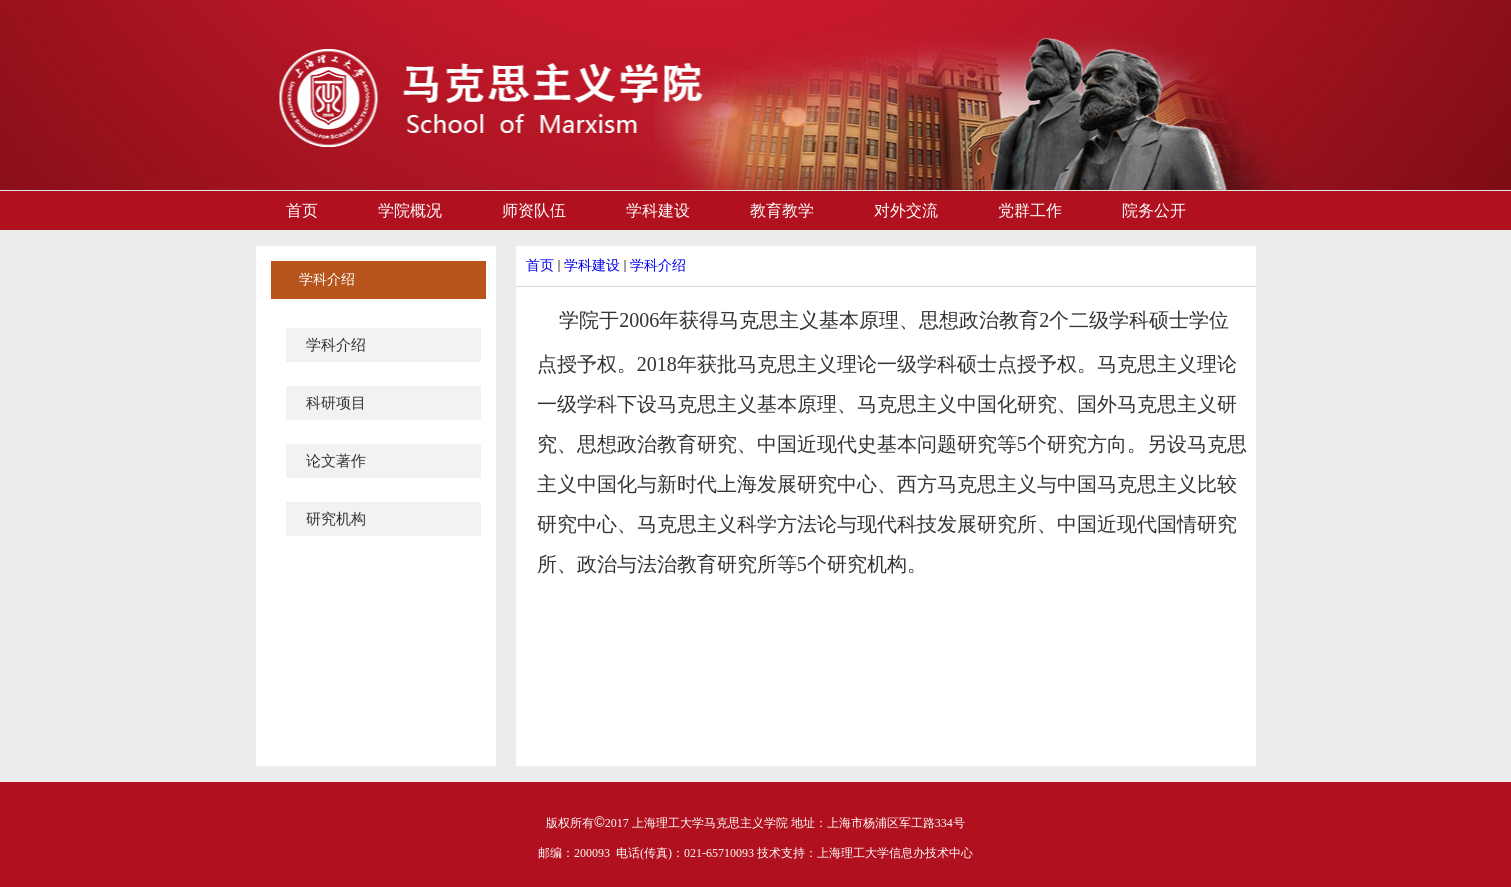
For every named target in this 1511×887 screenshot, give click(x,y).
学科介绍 (336, 345)
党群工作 (1030, 210)
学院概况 (410, 210)
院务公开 (1154, 210)
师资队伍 (534, 210)
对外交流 (906, 210)
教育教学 (782, 210)
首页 (302, 210)
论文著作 (336, 461)
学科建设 (658, 210)
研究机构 (336, 519)
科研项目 (336, 403)
